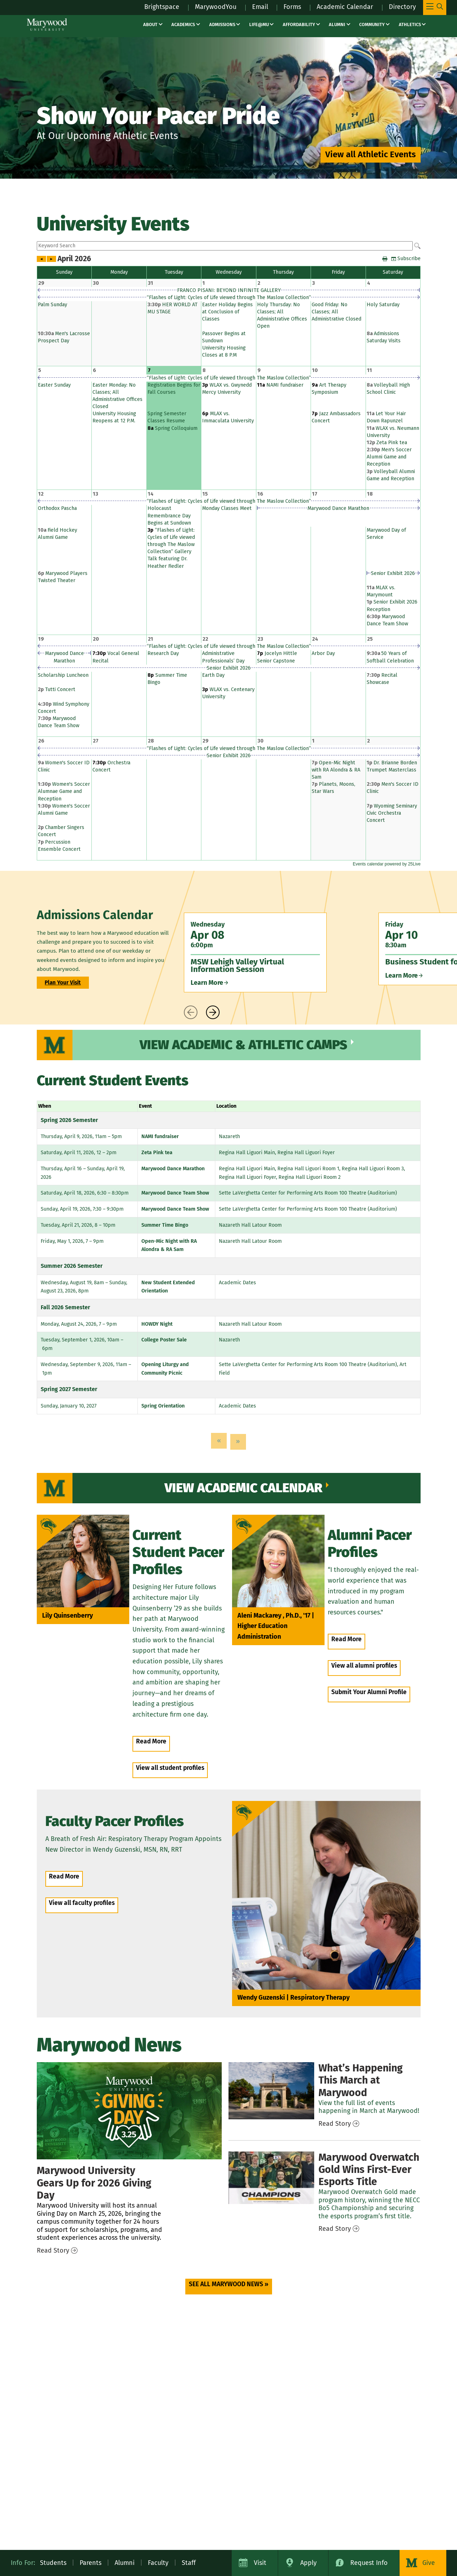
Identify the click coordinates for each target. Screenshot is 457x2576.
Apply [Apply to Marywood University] (308, 2563)
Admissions (222, 24)
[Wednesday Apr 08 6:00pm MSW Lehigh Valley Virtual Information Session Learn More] (255, 952)
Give (428, 2563)
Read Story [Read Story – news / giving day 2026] (53, 2250)
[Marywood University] (47, 24)
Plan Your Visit (63, 982)
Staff (189, 2563)
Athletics (410, 24)
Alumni (337, 24)
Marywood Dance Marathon (173, 1169)
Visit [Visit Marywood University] (260, 2563)
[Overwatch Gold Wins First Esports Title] (271, 2177)
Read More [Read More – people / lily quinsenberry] (151, 1741)
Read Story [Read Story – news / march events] (334, 2124)
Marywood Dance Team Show (175, 1193)
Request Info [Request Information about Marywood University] (369, 2563)
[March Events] (271, 2090)
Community (372, 24)
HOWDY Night (156, 1324)
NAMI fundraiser (160, 1136)
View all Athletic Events (370, 154)
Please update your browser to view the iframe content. (229, 245)
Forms (292, 7)
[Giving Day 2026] (129, 2110)
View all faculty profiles (82, 1903)
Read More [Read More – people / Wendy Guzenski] (64, 1876)
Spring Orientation (163, 1406)
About (150, 24)
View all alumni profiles (364, 1665)
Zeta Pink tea (156, 1153)
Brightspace (161, 7)
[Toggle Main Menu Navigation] (434, 7)
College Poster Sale (164, 1340)
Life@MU (259, 24)
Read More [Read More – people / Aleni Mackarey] (346, 1639)
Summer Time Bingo (164, 1225)
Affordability (299, 24)
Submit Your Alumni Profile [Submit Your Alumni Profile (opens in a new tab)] (369, 1692)
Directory (402, 7)
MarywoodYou (215, 7)
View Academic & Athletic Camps (243, 1045)
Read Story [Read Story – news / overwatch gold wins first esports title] (334, 2229)
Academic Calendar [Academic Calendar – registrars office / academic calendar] (345, 7)
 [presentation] (190, 1012)
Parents (90, 2563)
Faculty (158, 2563)
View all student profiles (170, 1768)
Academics (183, 24)
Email (260, 7)
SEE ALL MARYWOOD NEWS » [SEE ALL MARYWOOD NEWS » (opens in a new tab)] (228, 2284)
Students (53, 2563)
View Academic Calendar (243, 1488)
